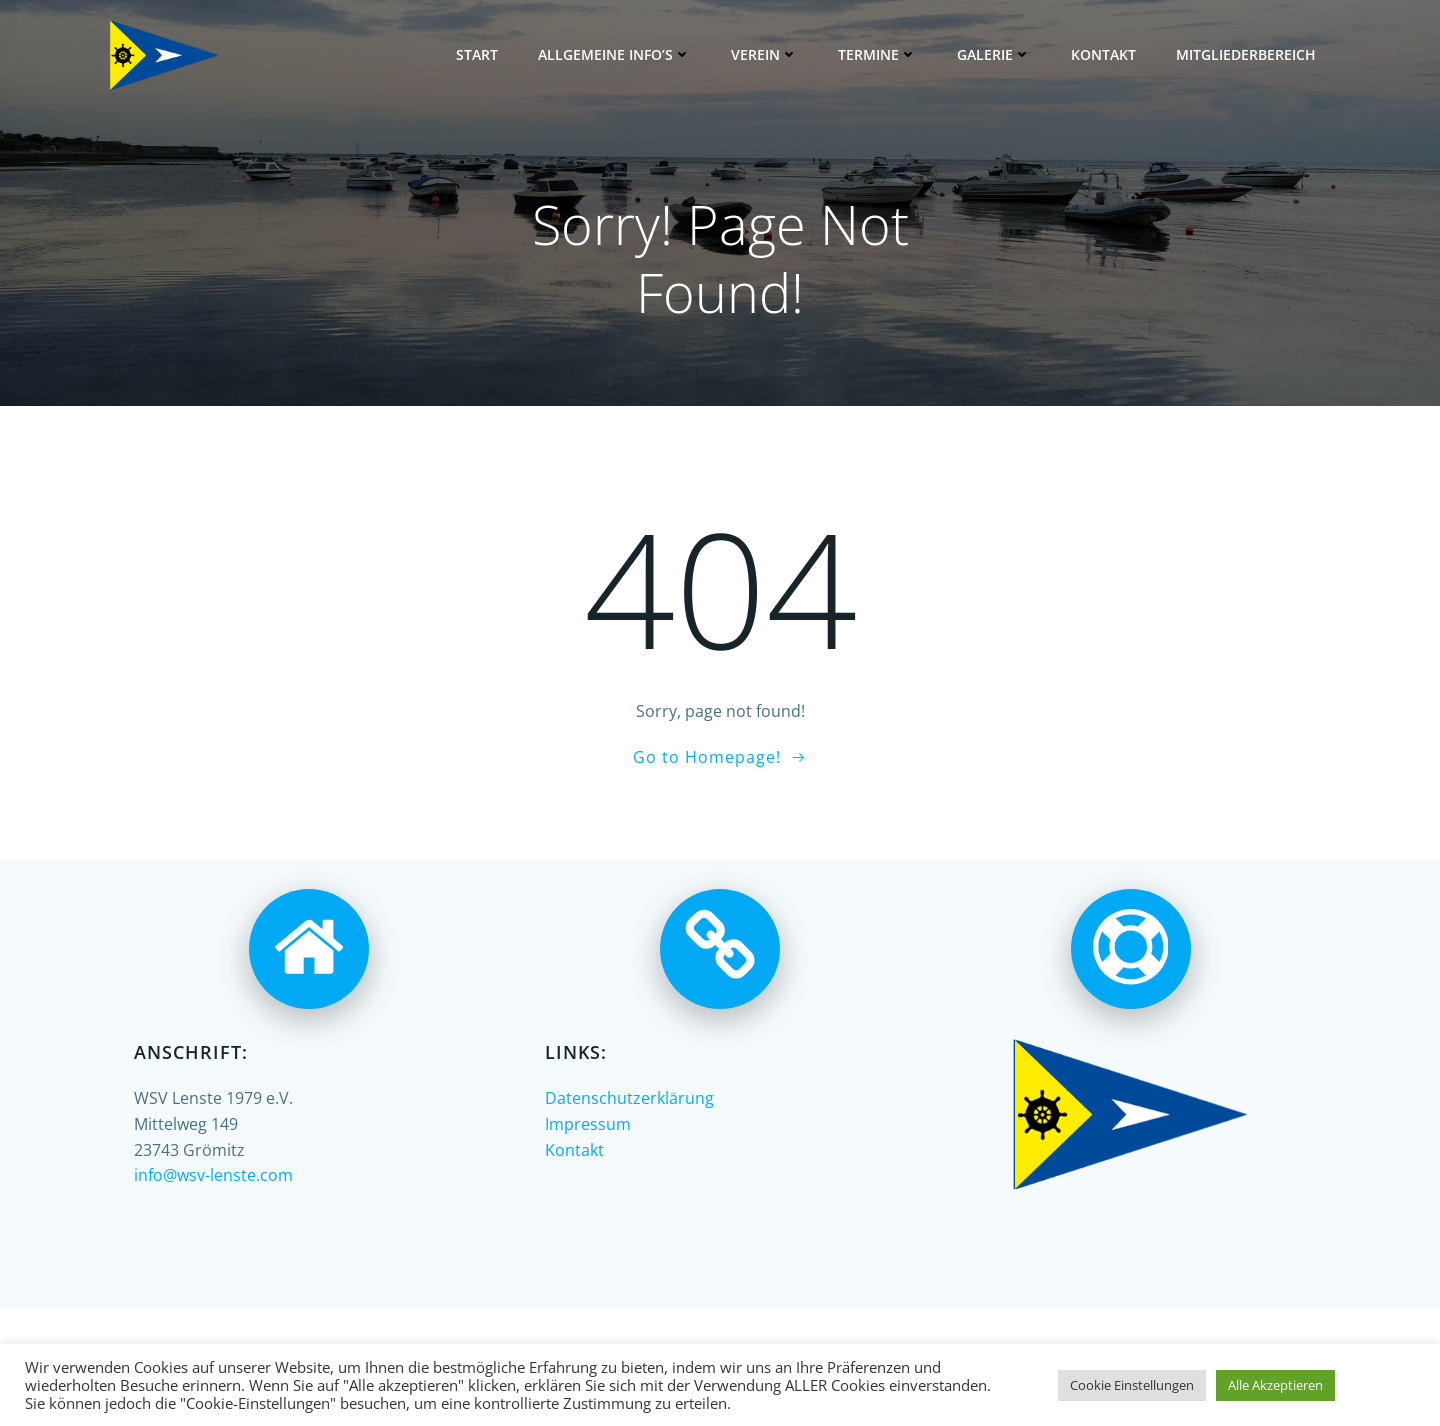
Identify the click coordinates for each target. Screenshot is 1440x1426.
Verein (764, 54)
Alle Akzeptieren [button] (1275, 1385)
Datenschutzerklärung (629, 1098)
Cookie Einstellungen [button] (1132, 1385)
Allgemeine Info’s (614, 54)
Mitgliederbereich (1246, 54)
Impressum (588, 1124)
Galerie (994, 54)
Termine (877, 54)
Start (477, 54)
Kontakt (1103, 54)
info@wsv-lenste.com (213, 1175)
